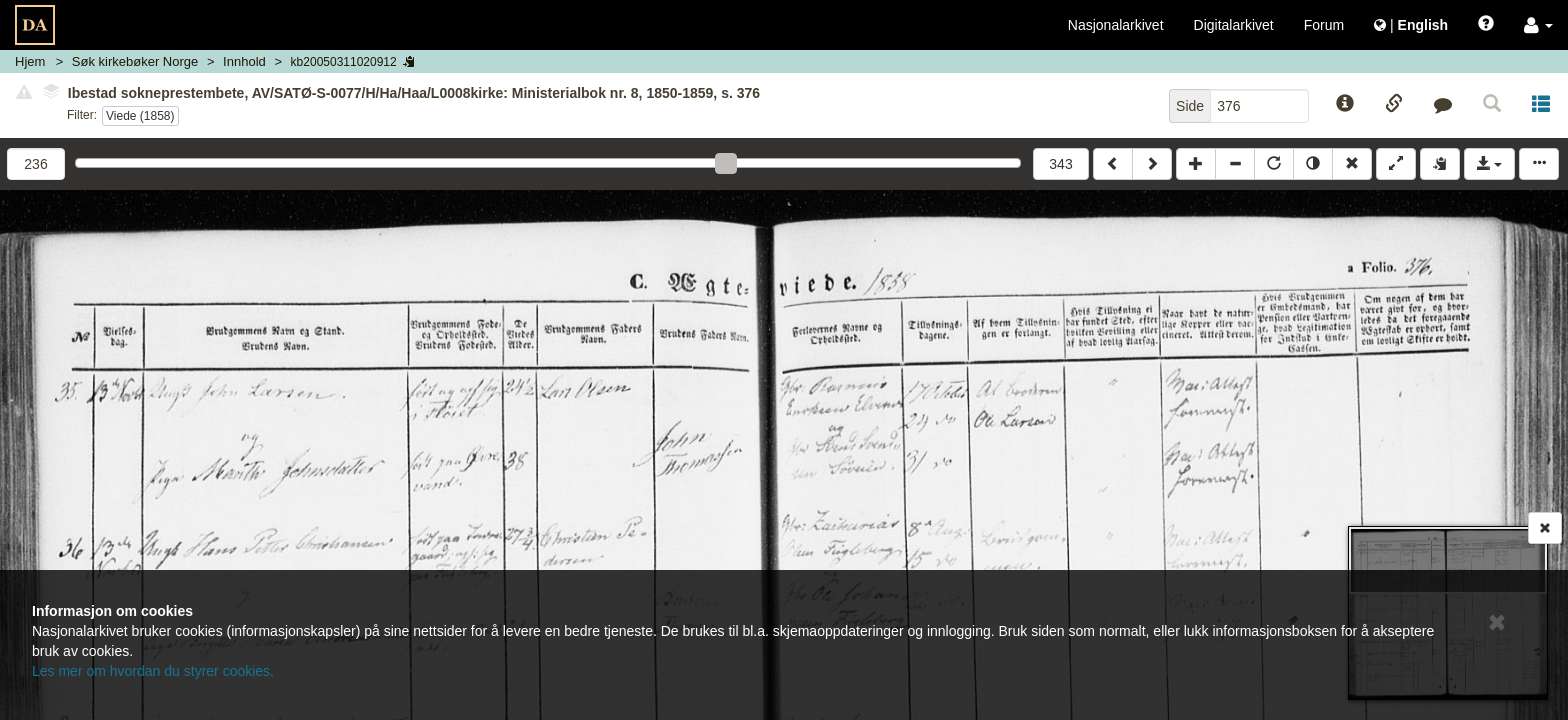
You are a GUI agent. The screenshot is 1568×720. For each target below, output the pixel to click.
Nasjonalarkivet (1116, 25)
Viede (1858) (140, 116)
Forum (1324, 25)
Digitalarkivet (1234, 25)
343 (1060, 164)
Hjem (30, 61)
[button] (1538, 25)
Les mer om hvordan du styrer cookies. (153, 671)
